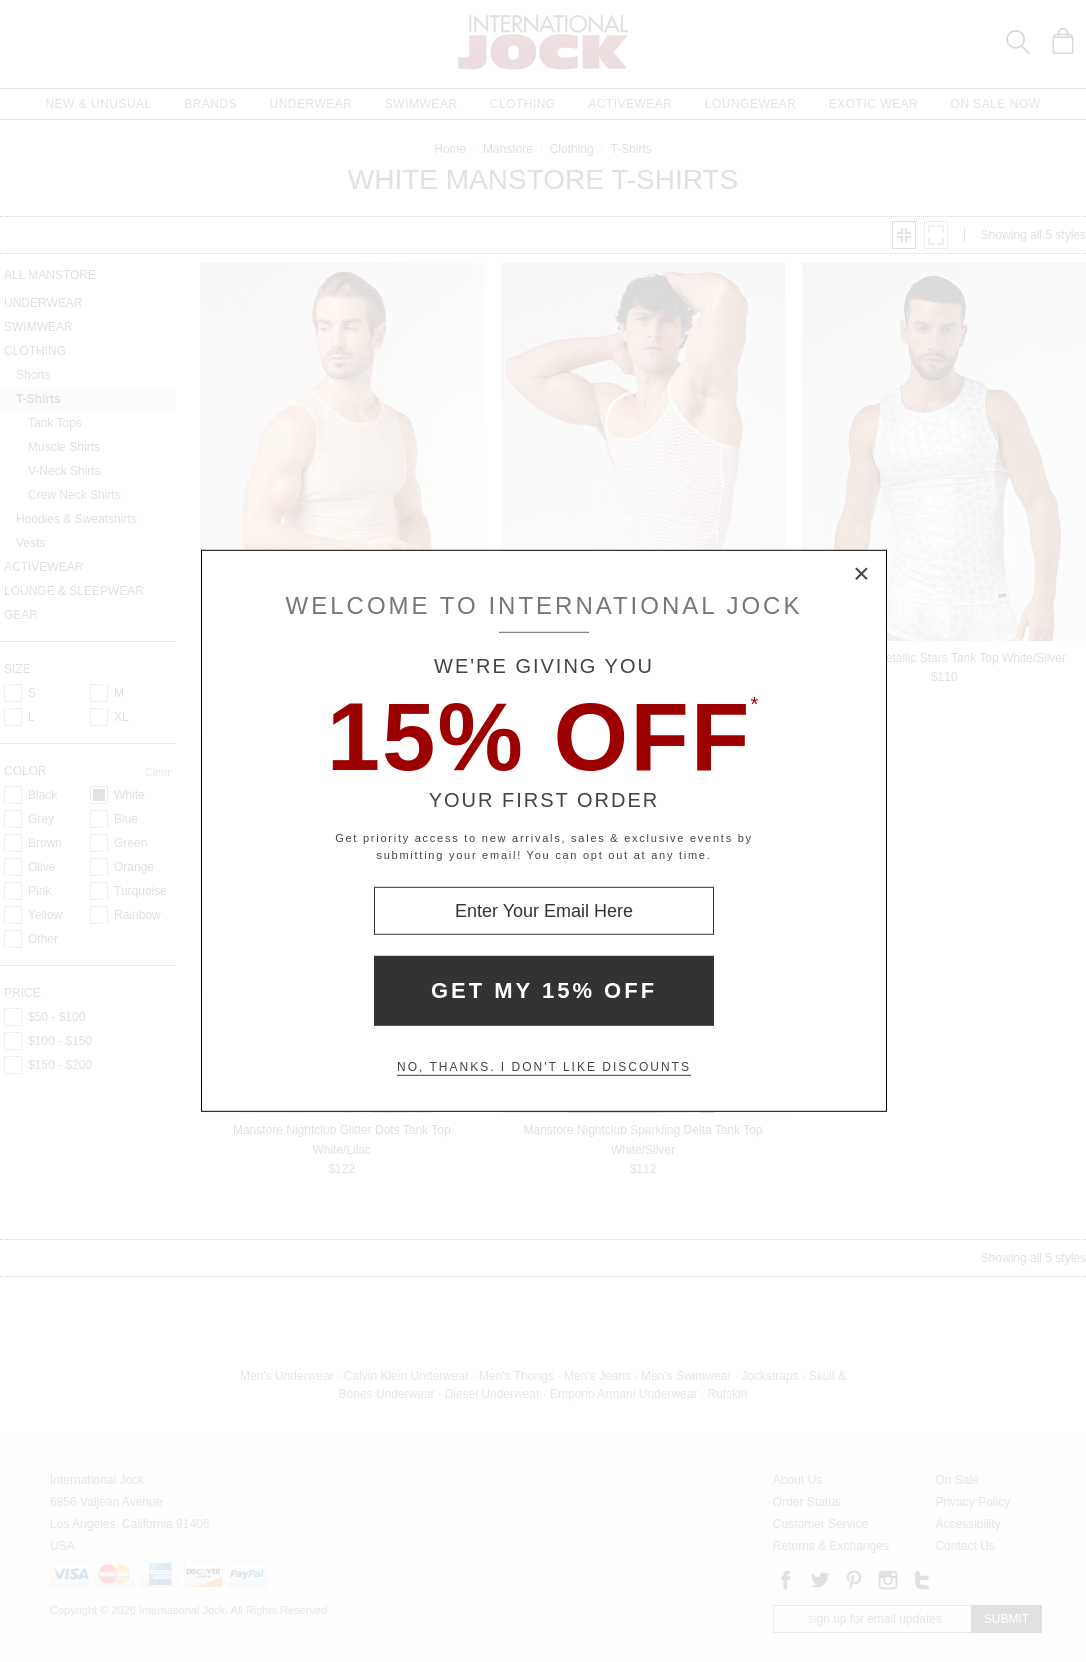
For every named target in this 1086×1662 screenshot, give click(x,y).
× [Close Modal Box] (862, 575)
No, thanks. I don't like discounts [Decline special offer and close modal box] (544, 1067)
